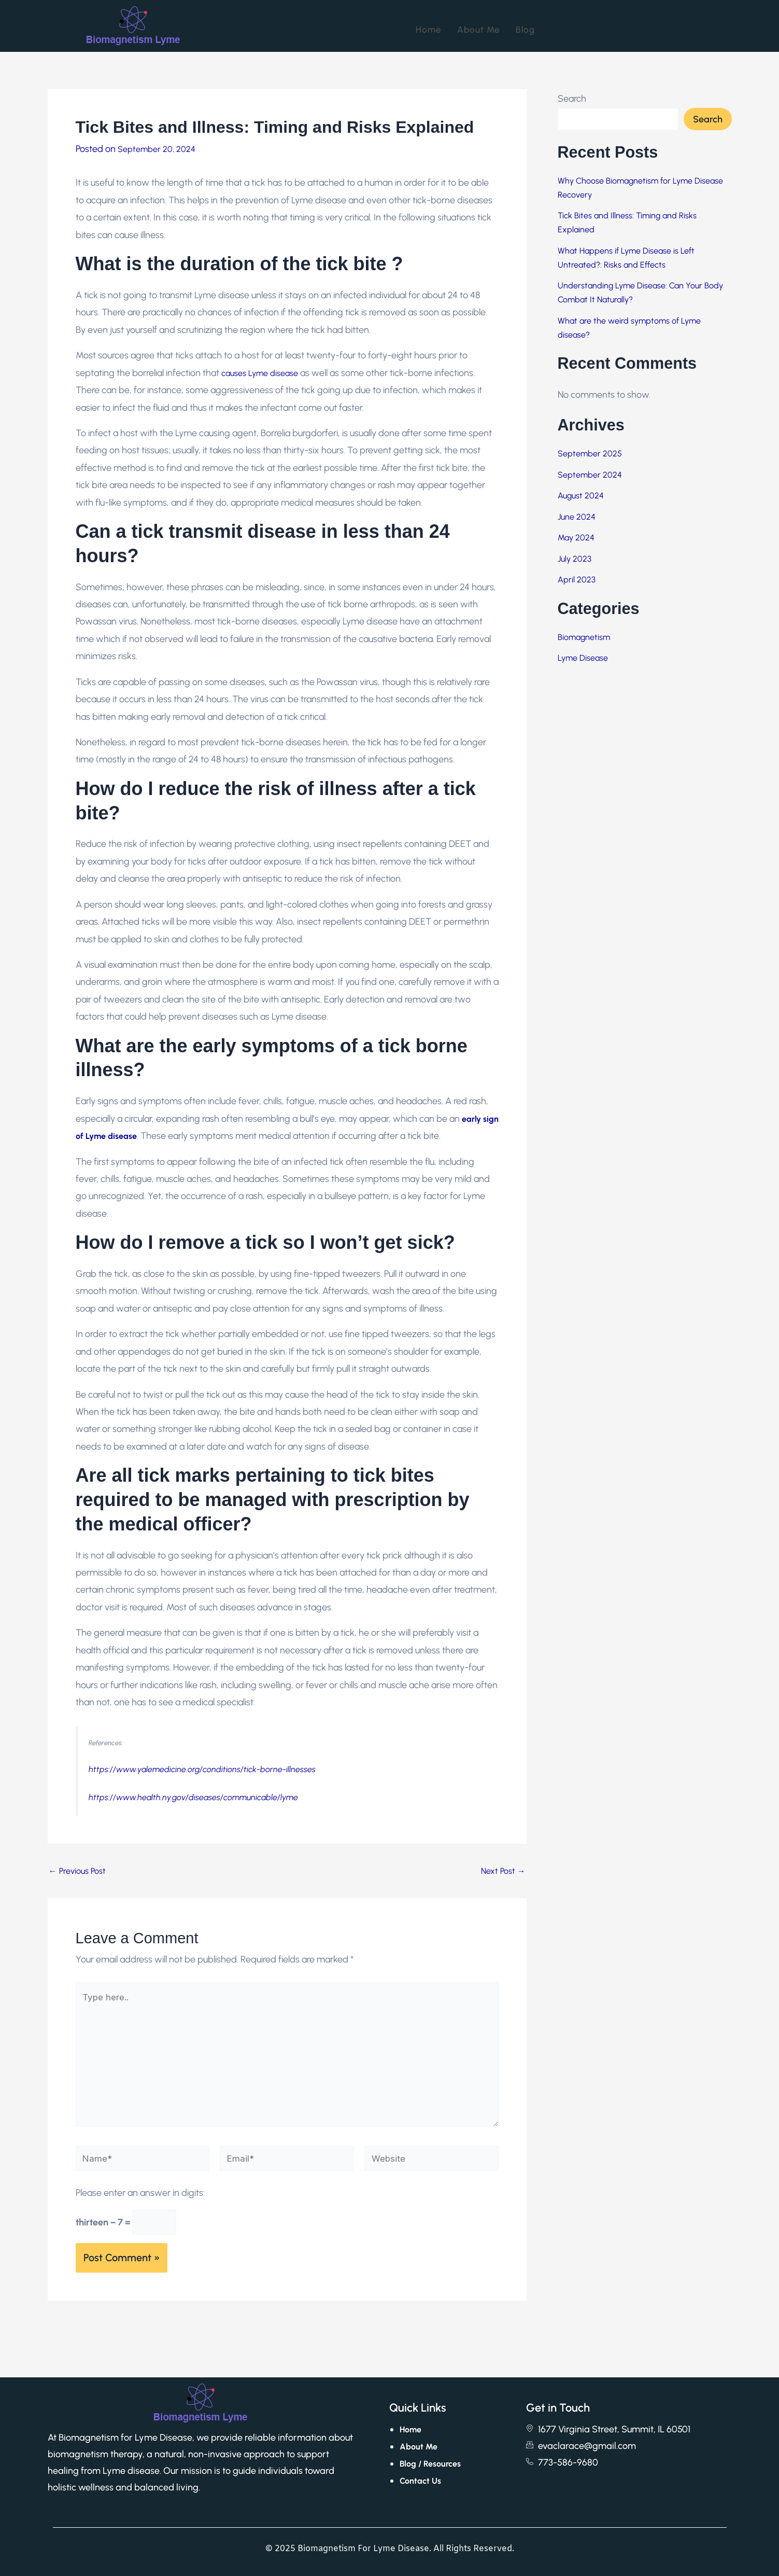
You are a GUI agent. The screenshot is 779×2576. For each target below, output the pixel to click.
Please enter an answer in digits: (140, 2203)
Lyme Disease (583, 658)
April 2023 (577, 579)
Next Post (503, 1871)
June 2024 (577, 517)
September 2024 (590, 475)
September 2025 (590, 453)
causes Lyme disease (259, 373)
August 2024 (581, 495)
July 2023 (574, 559)
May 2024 (576, 537)
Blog (525, 26)
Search (572, 98)
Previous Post (77, 1871)
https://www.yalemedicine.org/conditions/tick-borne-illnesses (202, 1769)
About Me (478, 26)
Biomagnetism (584, 637)
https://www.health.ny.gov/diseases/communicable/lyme (193, 1797)
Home (429, 26)
